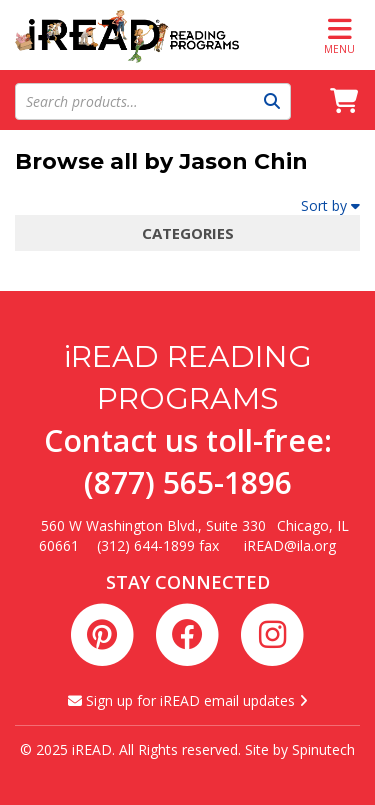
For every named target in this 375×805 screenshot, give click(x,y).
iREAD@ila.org (290, 545)
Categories (188, 233)
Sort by (330, 205)
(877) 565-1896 (188, 482)
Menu (339, 35)
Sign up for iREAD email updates (188, 700)
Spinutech (323, 749)
